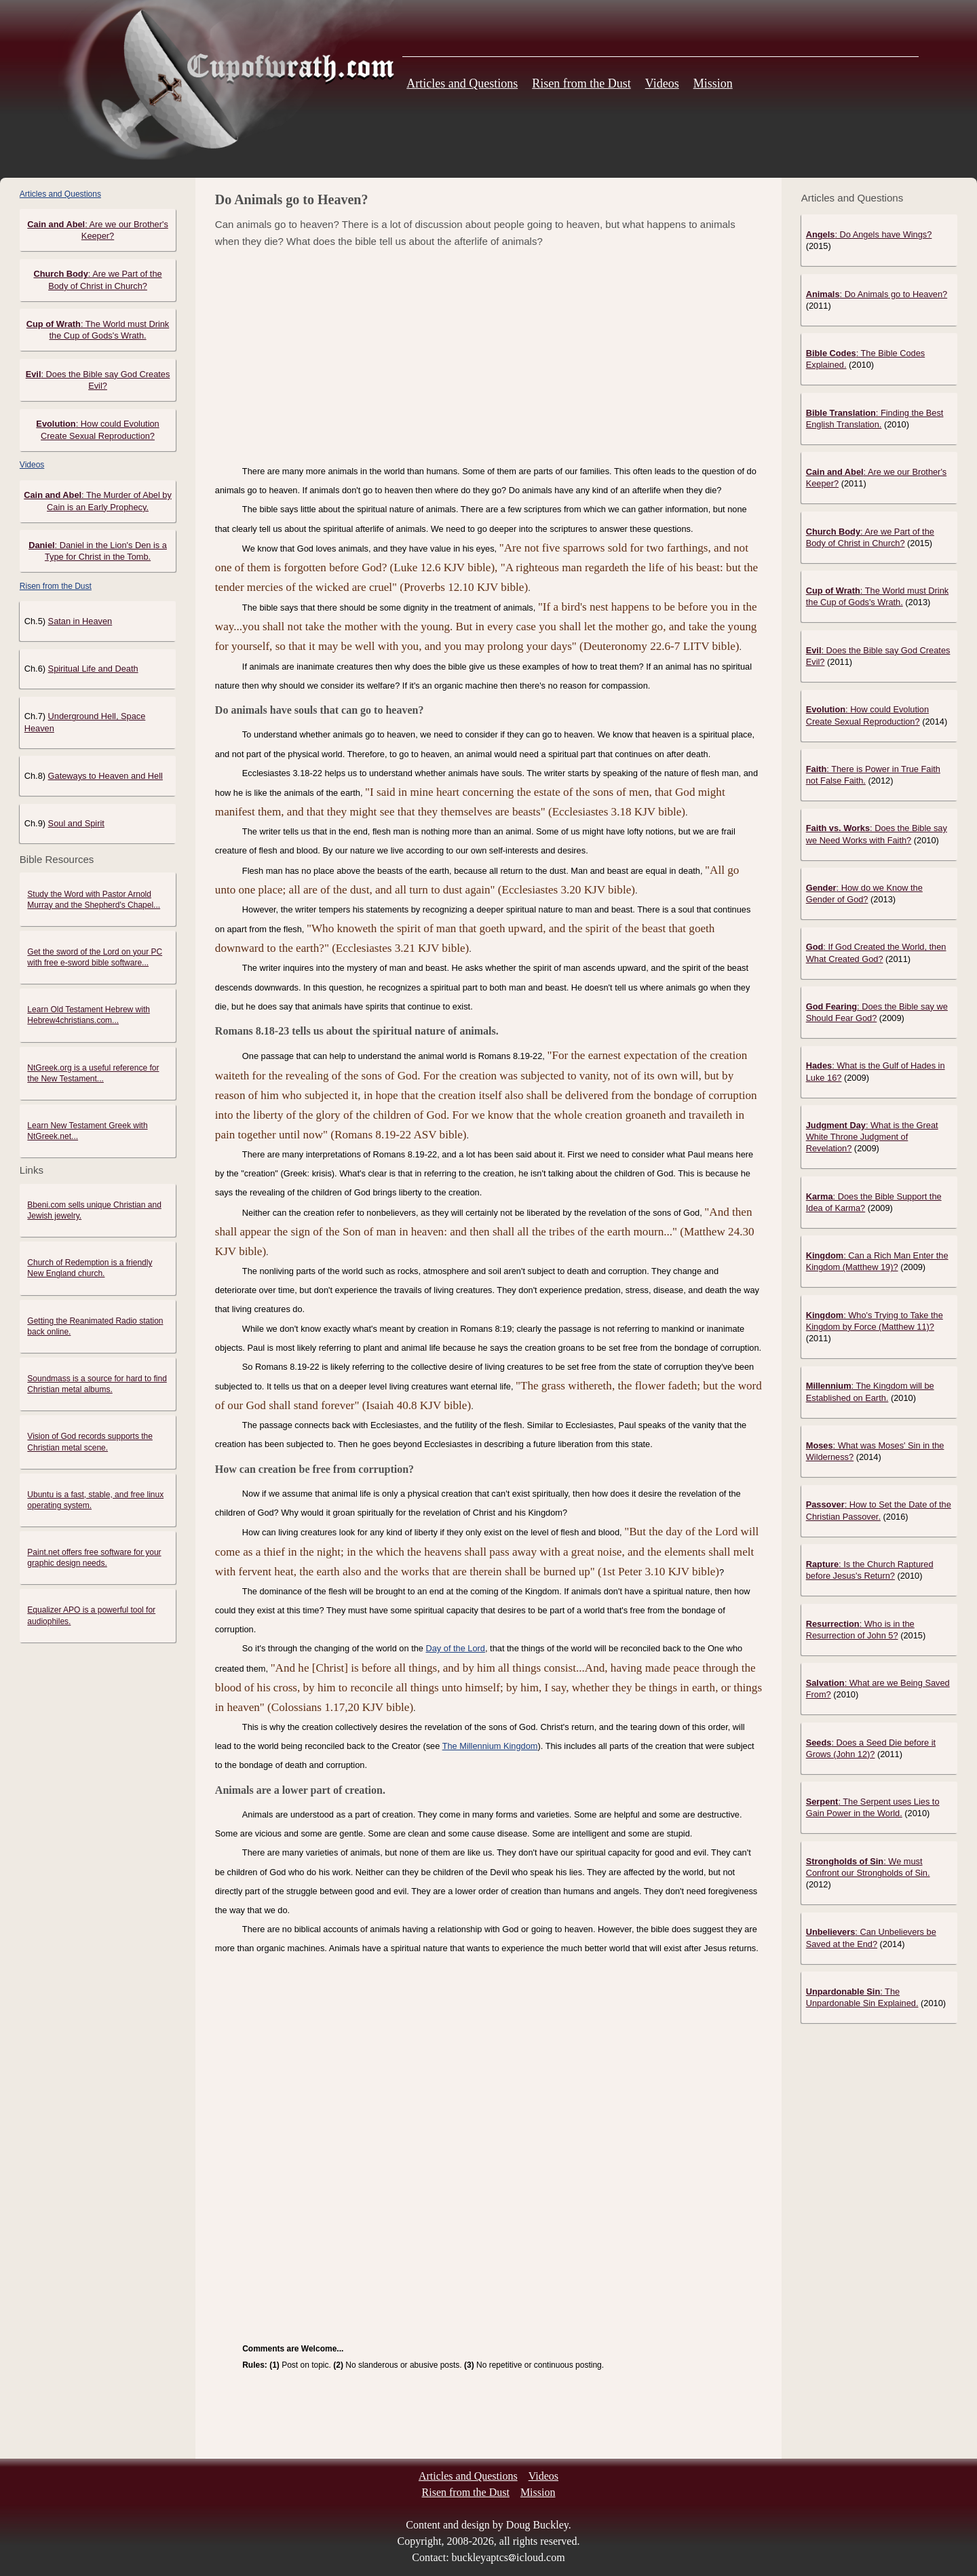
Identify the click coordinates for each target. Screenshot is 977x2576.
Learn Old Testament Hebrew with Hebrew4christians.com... (88, 1015)
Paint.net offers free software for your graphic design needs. (94, 1557)
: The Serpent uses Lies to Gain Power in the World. (873, 1807)
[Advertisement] (488, 356)
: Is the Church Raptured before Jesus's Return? (870, 1570)
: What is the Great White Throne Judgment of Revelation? (872, 1137)
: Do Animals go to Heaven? (876, 294)
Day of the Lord (455, 1648)
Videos (662, 83)
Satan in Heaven (80, 621)
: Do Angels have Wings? (869, 234)
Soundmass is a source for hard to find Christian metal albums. (96, 1384)
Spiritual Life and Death (93, 669)
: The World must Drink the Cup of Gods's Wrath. (877, 596)
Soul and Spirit (76, 823)
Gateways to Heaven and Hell (105, 776)
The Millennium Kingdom (490, 1746)
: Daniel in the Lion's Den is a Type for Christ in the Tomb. (97, 551)
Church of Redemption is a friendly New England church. (89, 1268)
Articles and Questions (462, 83)
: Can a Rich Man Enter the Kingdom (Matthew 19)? (877, 1261)
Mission (713, 83)
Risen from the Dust (581, 83)
